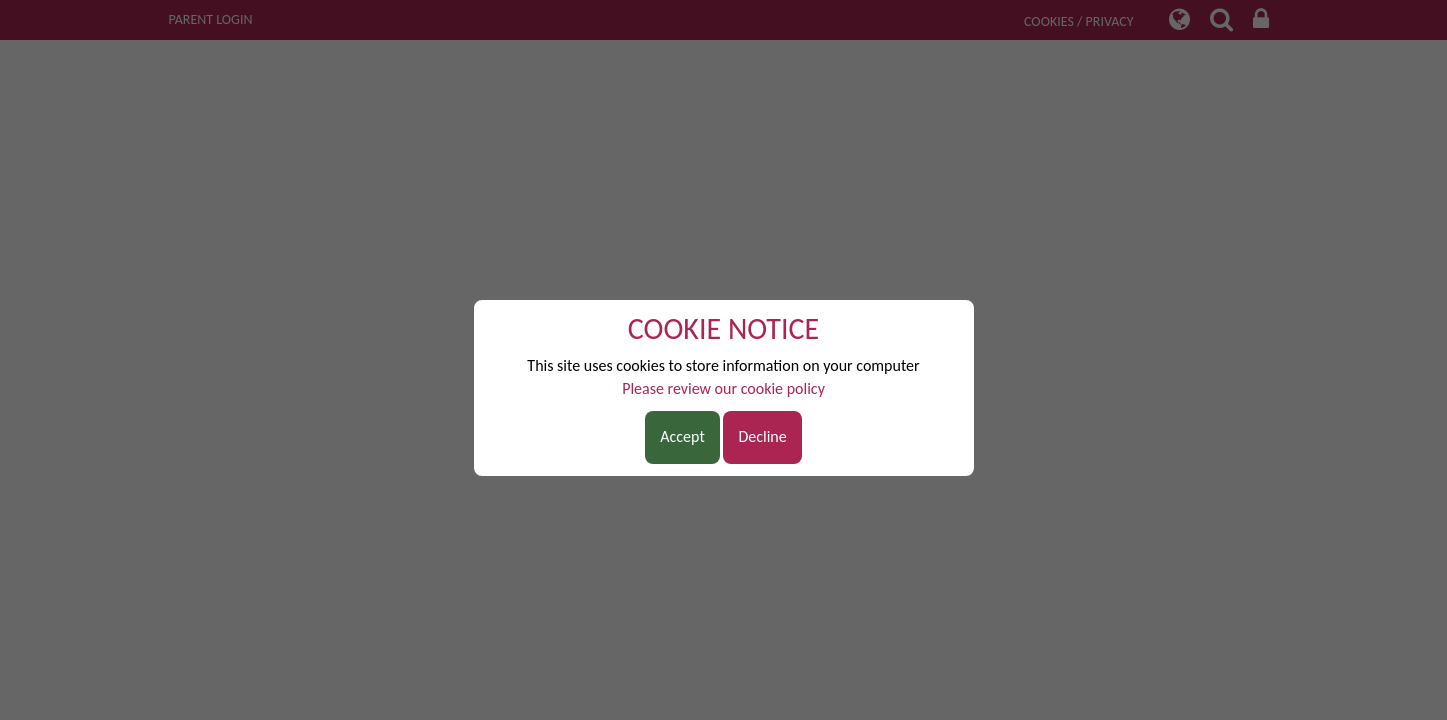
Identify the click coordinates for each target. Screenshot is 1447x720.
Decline (762, 436)
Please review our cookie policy (723, 388)
